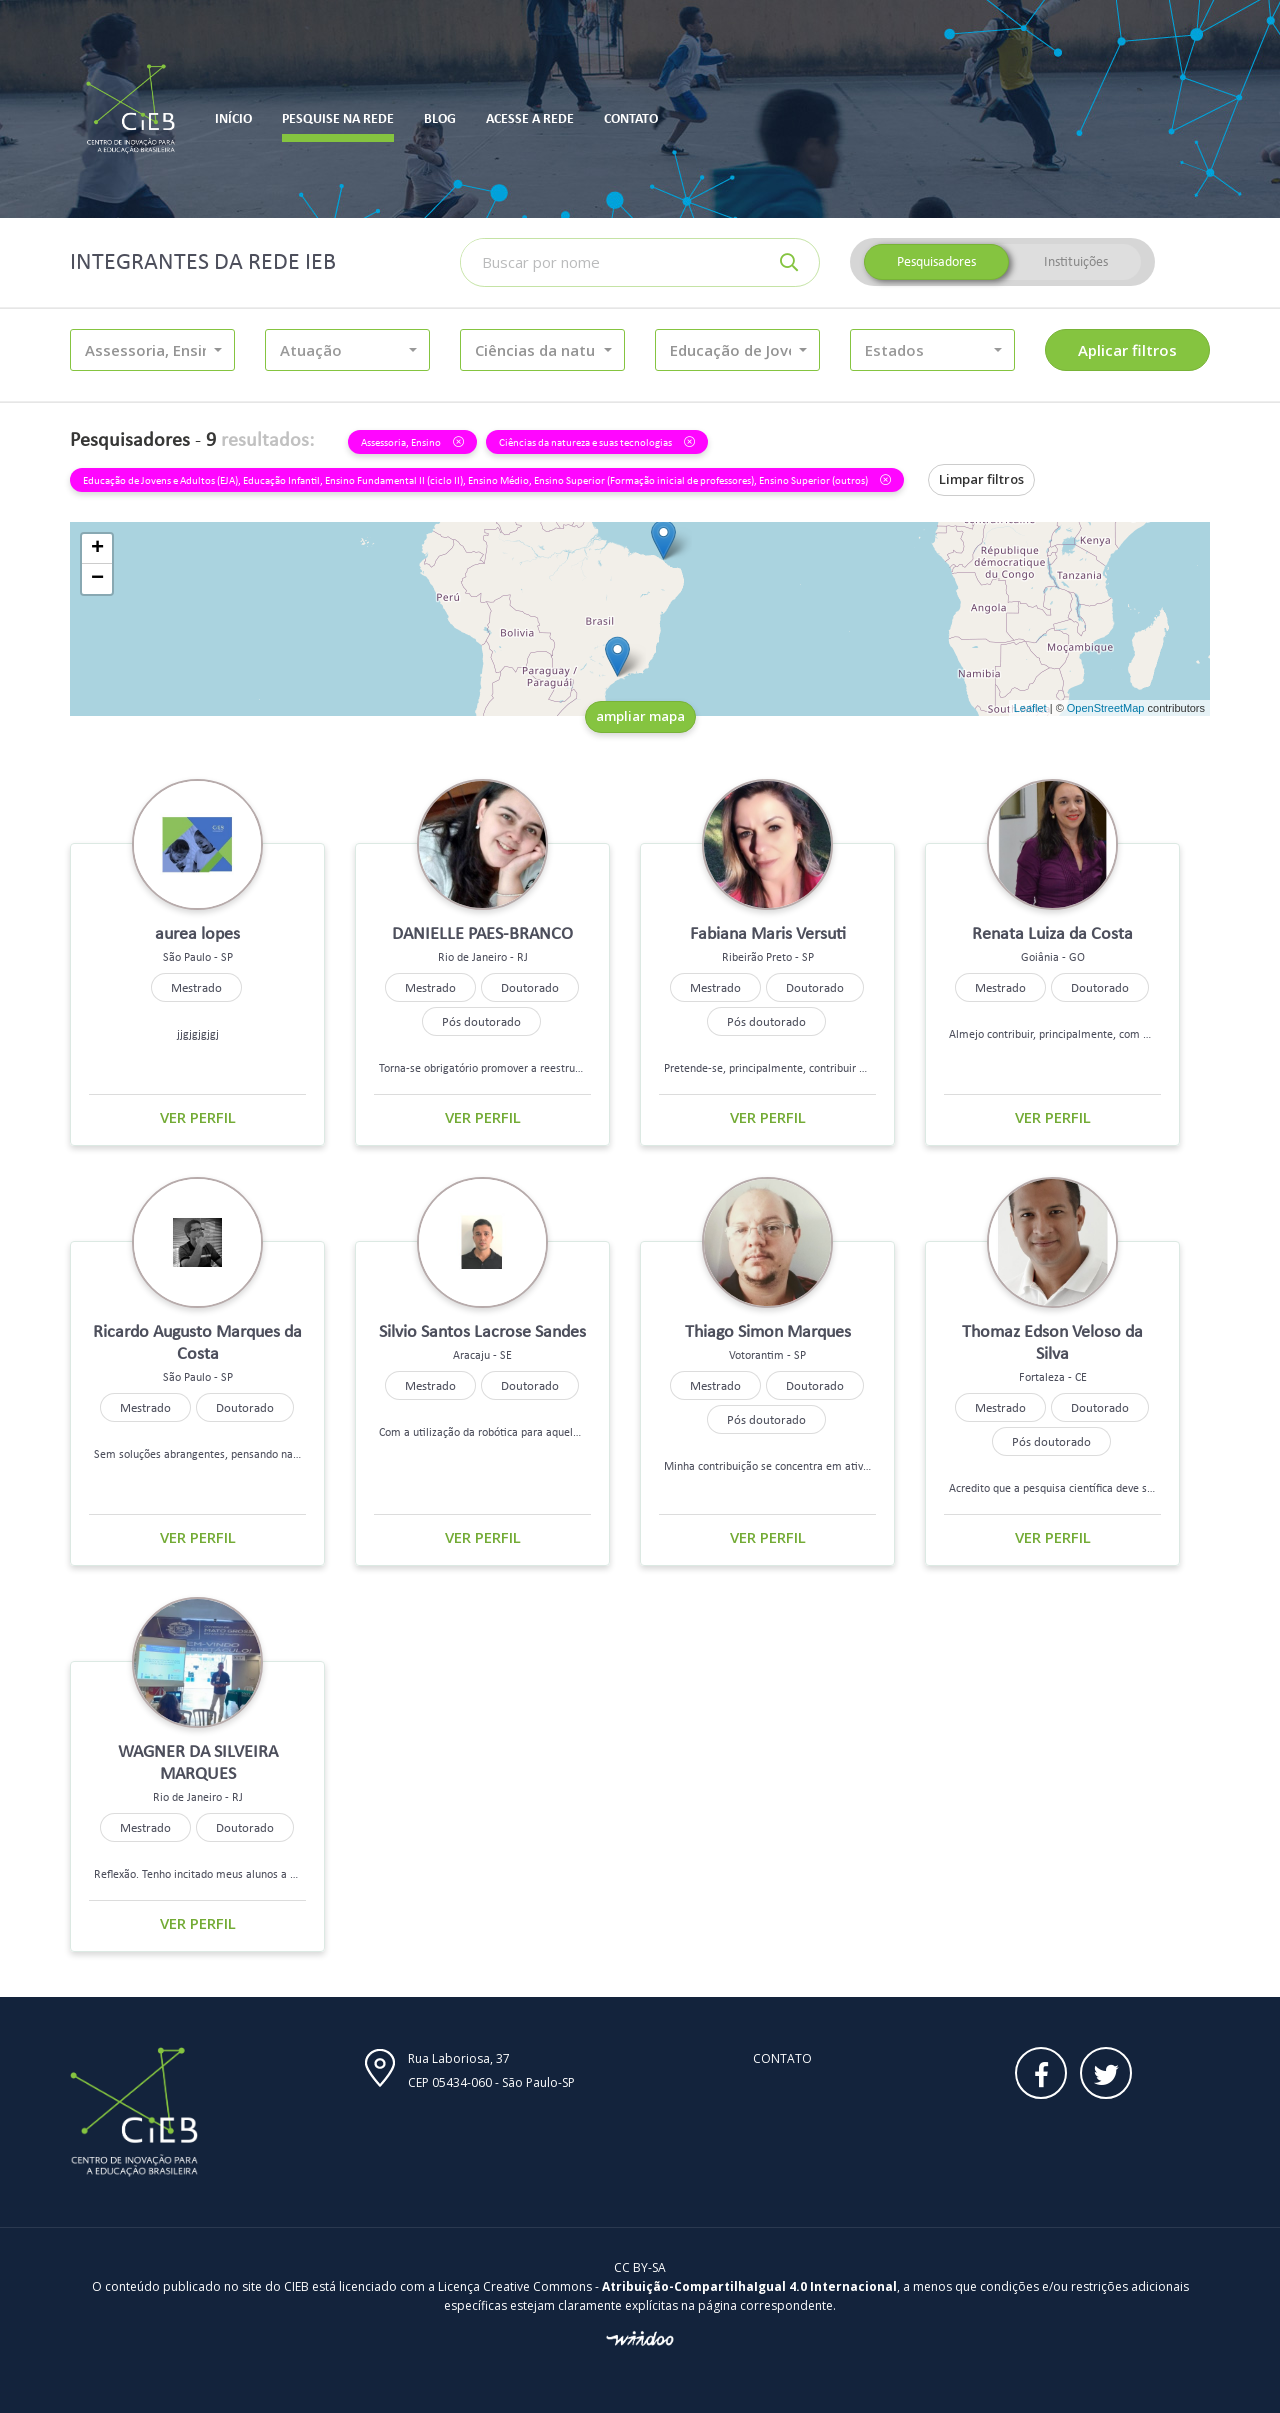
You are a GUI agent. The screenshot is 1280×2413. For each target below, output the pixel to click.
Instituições (1076, 261)
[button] (152, 350)
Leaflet (1030, 708)
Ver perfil (198, 1117)
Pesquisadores (936, 261)
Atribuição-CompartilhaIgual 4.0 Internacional (749, 2286)
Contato (782, 2058)
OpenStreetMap (1106, 708)
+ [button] (97, 549)
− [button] (97, 579)
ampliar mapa (640, 716)
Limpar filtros (981, 479)
